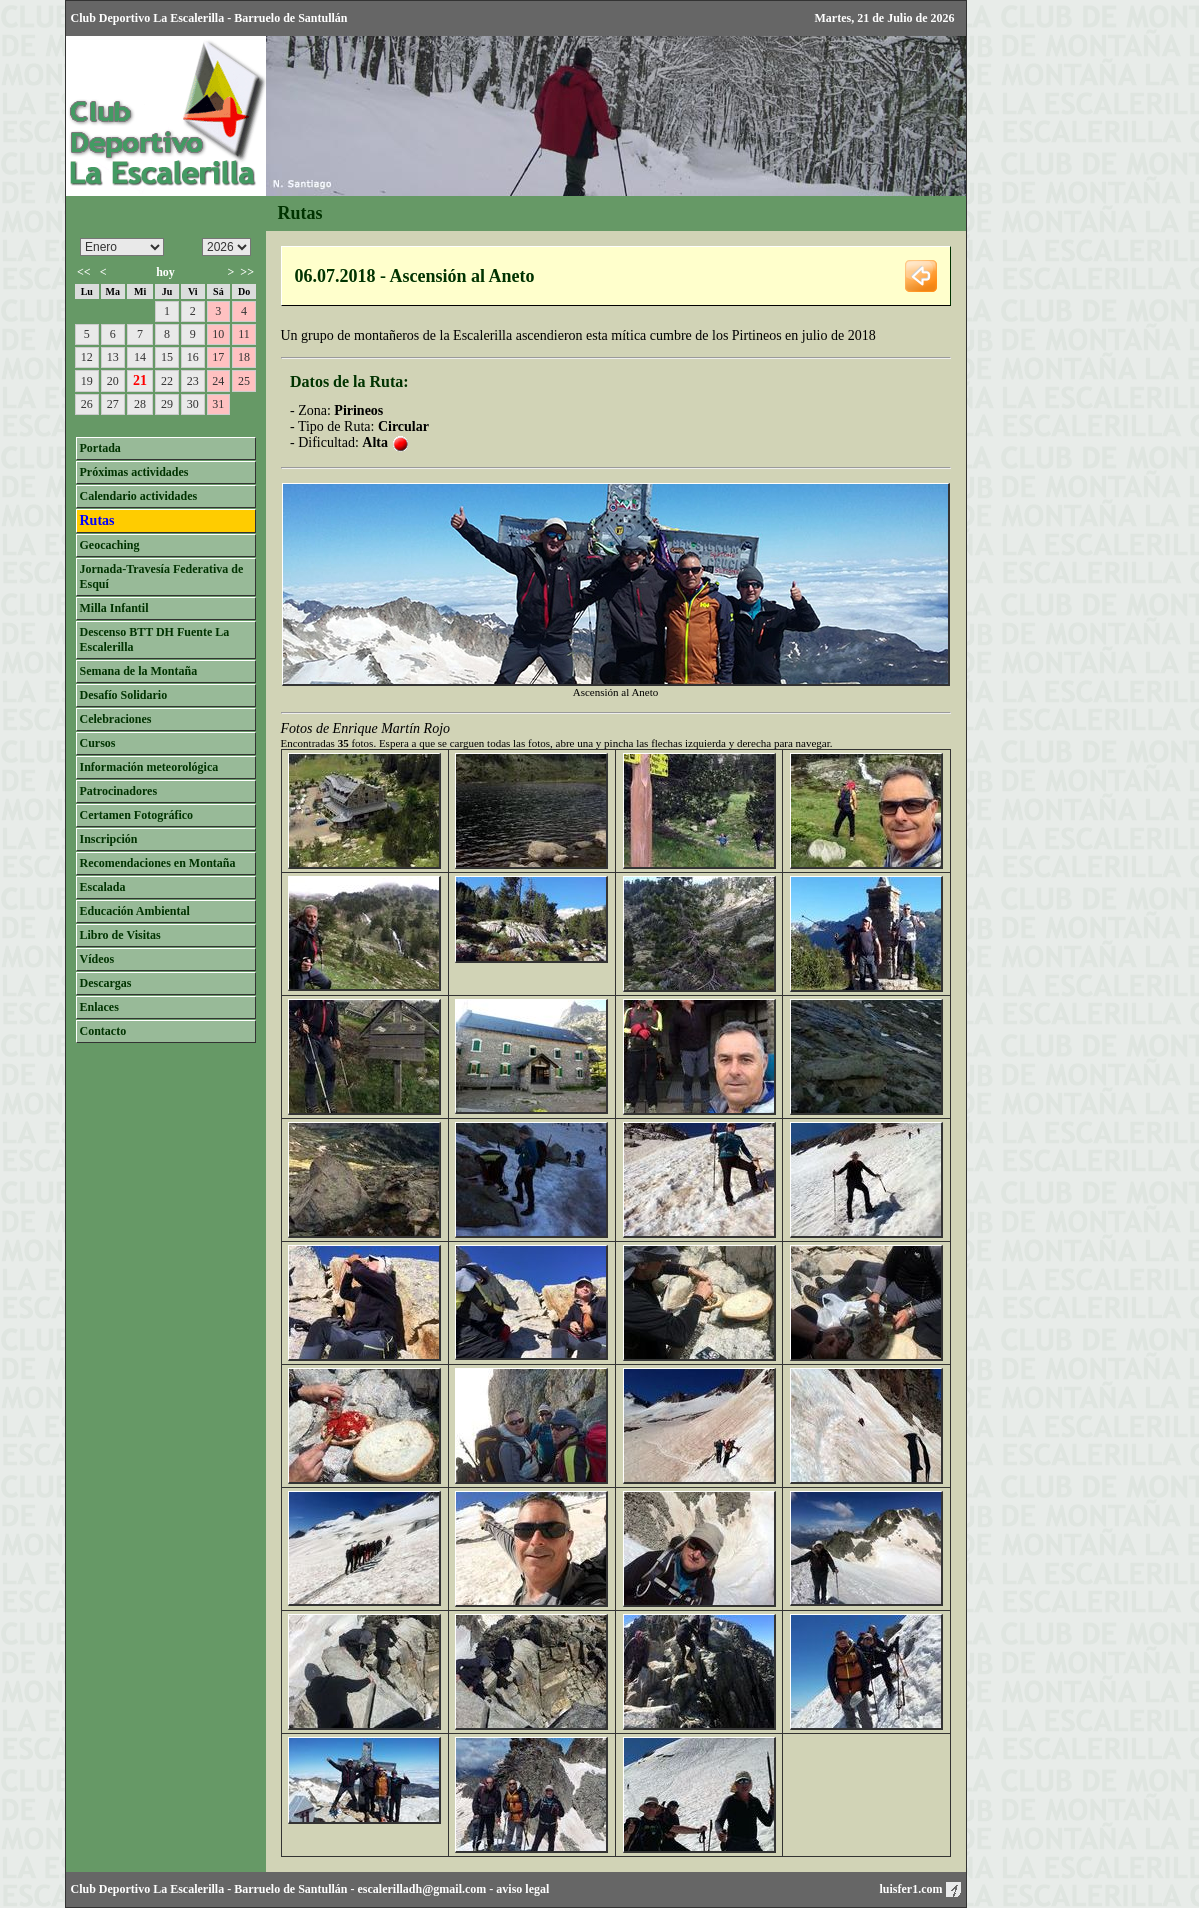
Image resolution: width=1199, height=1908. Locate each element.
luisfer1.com (920, 1889)
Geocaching (110, 545)
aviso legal (522, 1889)
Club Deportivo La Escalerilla (148, 1889)
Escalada (103, 887)
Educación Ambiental (135, 911)
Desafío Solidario (124, 695)
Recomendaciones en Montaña (158, 863)
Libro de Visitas (120, 935)
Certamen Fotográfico (137, 815)
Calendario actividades (139, 496)
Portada (100, 448)
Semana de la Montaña (139, 671)
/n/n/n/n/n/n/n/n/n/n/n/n (122, 247)
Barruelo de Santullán (290, 1889)
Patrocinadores (119, 791)
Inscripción (109, 839)
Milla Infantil (114, 608)
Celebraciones (116, 719)
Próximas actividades (134, 472)
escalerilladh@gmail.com (422, 1889)
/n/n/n (226, 247)
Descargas (106, 983)
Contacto (103, 1031)
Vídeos (97, 959)
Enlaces (99, 1007)
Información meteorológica (149, 767)
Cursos (98, 743)
